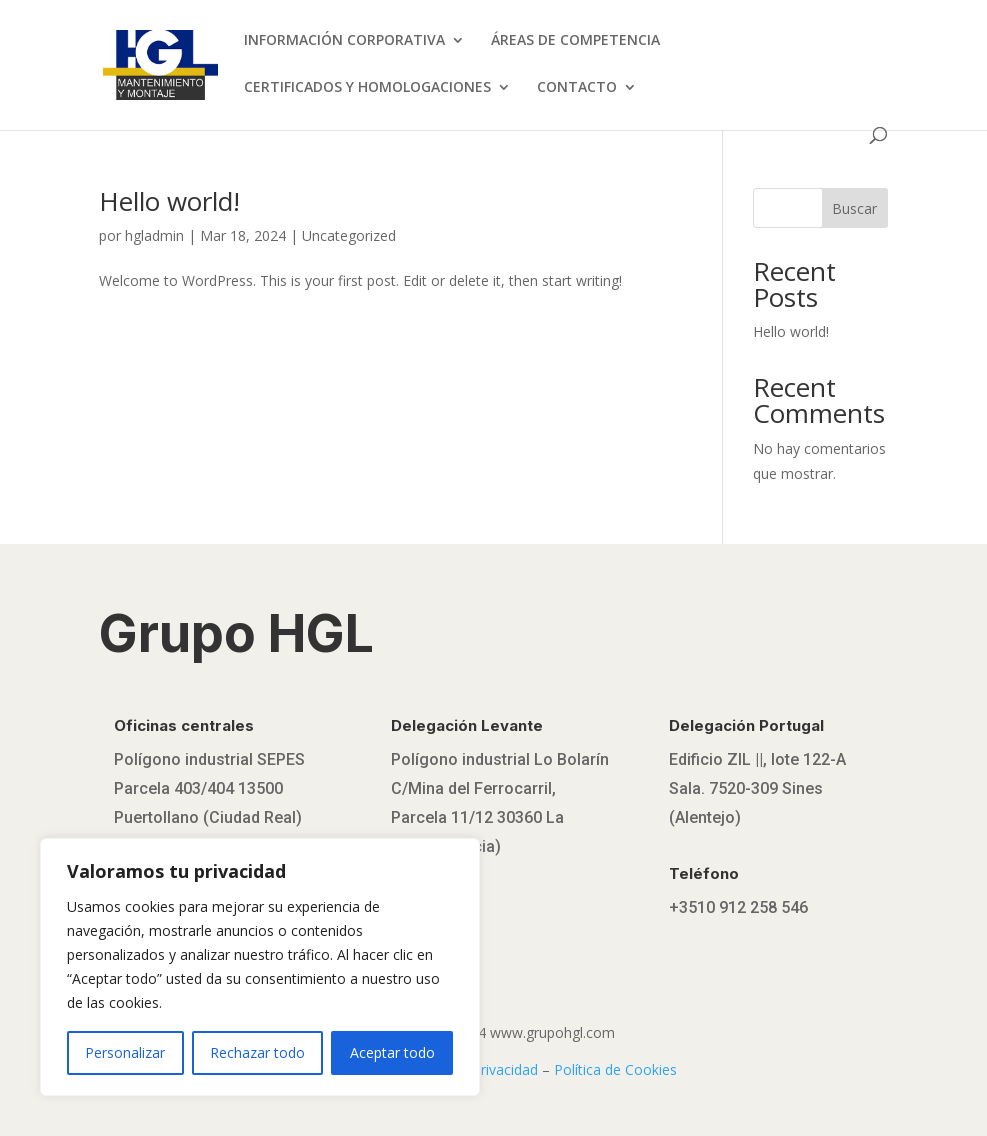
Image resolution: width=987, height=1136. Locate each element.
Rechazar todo (257, 1052)
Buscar (854, 208)
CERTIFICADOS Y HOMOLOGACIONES (367, 88)
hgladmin (154, 235)
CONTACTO (577, 88)
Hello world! (169, 201)
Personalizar (125, 1052)
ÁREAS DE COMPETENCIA (575, 41)
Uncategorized (349, 235)
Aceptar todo (392, 1052)
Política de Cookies (615, 1069)
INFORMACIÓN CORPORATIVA (344, 41)
